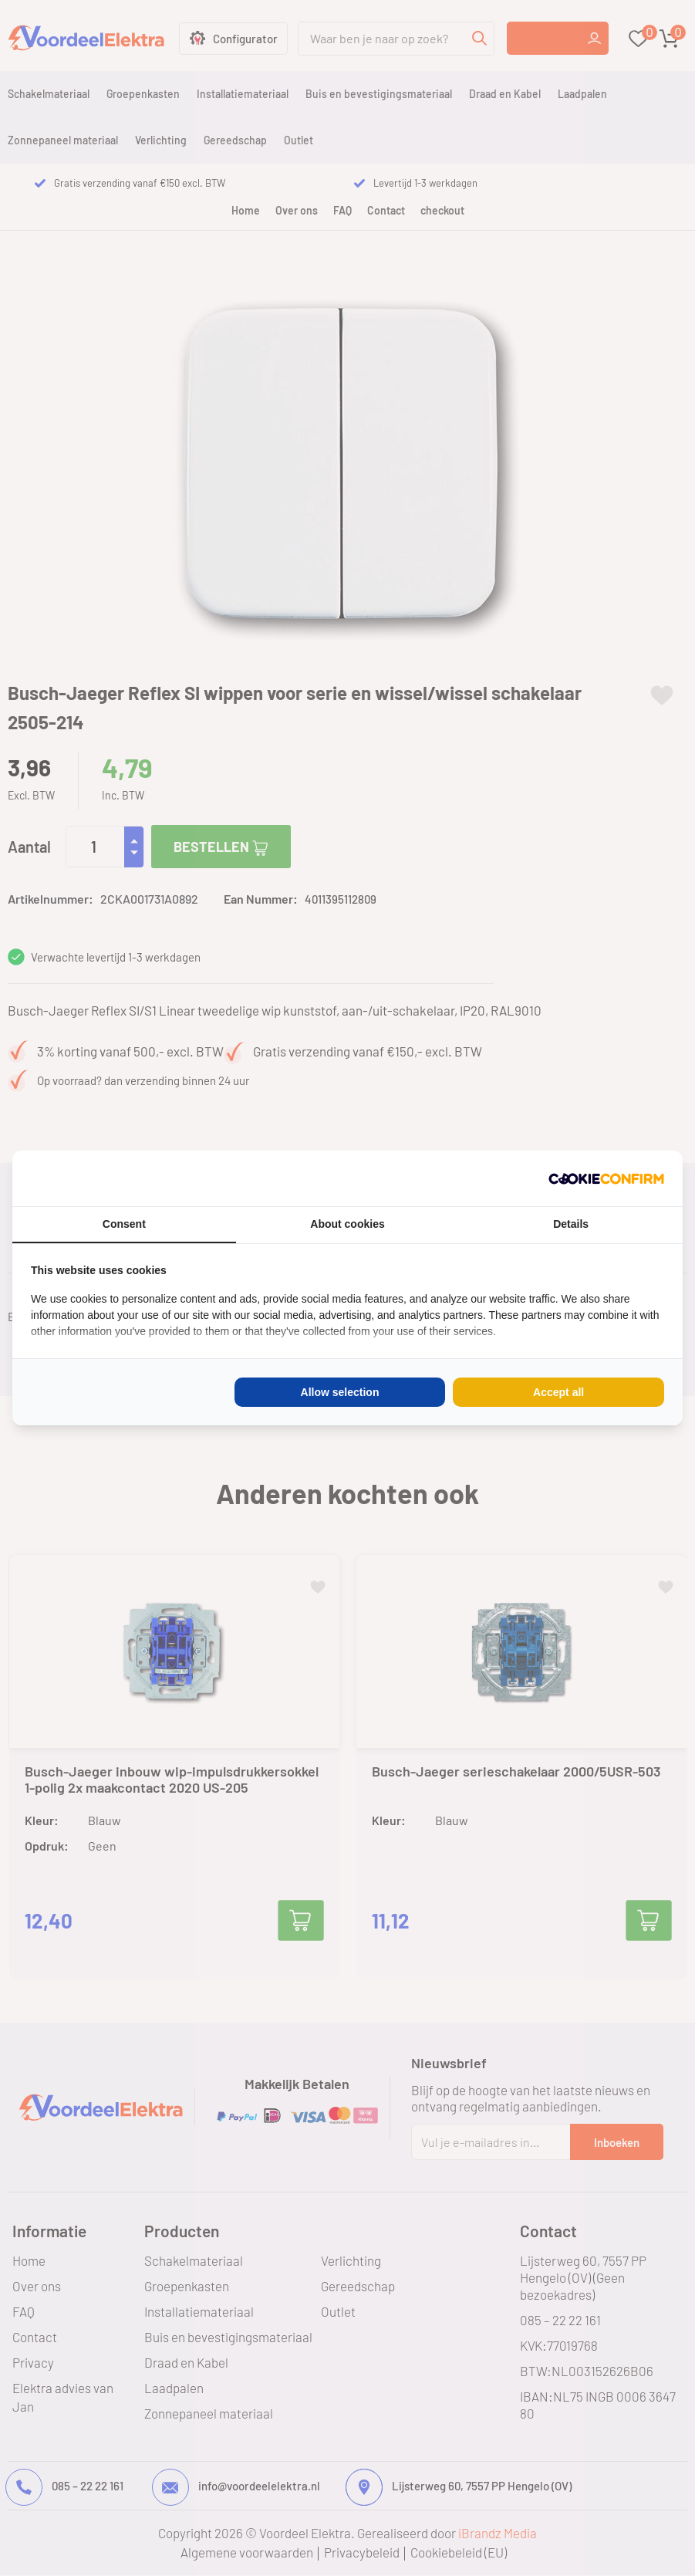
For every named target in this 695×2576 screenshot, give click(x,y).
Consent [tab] (124, 1224)
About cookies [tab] (347, 1224)
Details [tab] (571, 1224)
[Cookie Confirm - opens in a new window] (606, 1178)
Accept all (558, 1392)
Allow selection (340, 1392)
